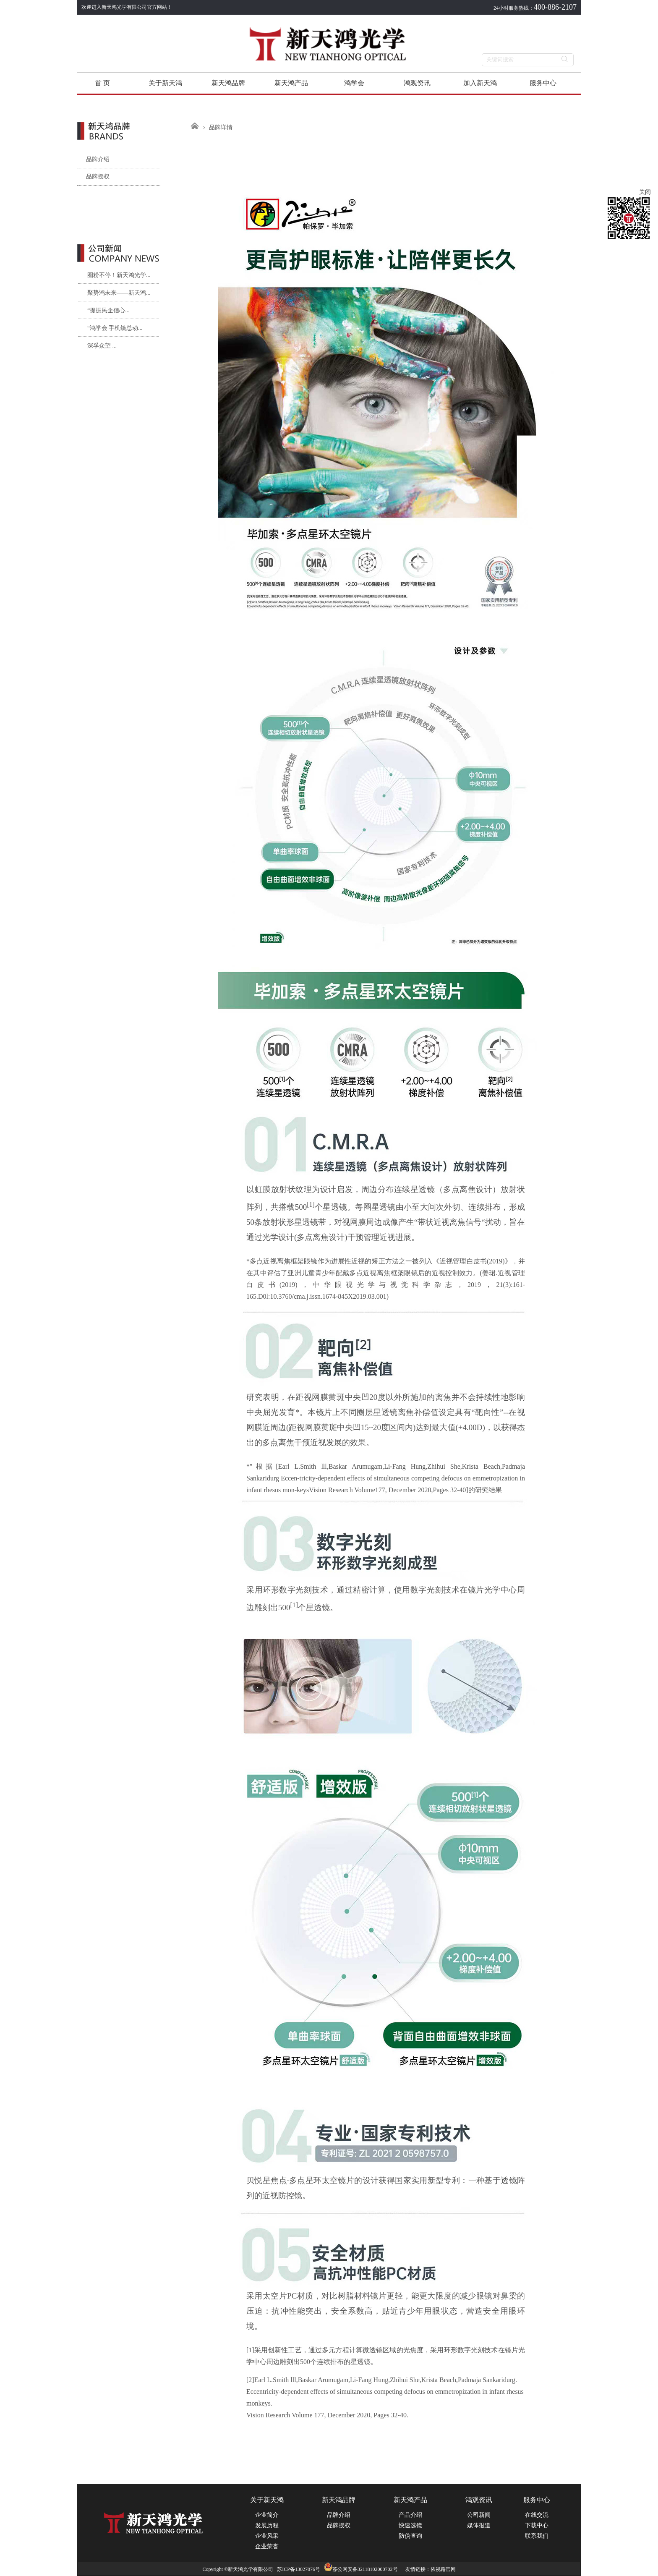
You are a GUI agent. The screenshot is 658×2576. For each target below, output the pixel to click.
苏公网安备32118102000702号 (361, 2569)
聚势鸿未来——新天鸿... (119, 293)
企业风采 (267, 2536)
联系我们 (536, 2536)
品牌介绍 (93, 159)
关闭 (645, 192)
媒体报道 (479, 2525)
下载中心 (536, 2525)
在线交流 (536, 2515)
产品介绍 (410, 2515)
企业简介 (267, 2515)
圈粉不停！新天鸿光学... (119, 275)
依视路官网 (443, 2569)
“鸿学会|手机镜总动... (115, 328)
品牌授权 (93, 176)
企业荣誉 (267, 2546)
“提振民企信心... (108, 310)
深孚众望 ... (102, 346)
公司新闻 (479, 2515)
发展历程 (267, 2525)
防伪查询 (410, 2536)
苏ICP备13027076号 (298, 2569)
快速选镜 (410, 2525)
